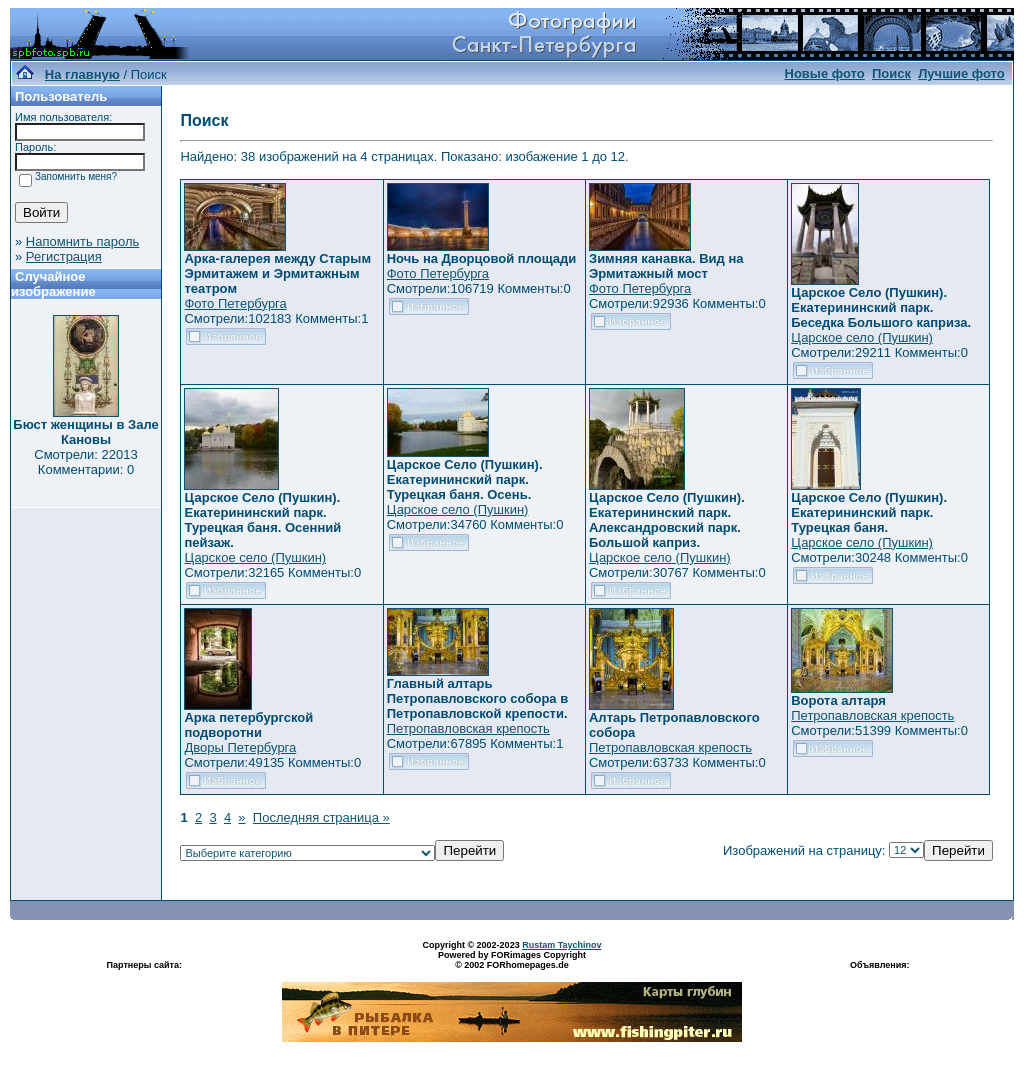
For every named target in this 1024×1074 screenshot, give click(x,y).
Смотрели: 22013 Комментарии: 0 (85, 462)
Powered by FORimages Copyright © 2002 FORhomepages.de (512, 960)
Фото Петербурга (235, 303)
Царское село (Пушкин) (862, 337)
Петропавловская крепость (468, 728)
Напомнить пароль (82, 241)
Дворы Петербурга (240, 747)
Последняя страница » (321, 817)
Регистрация (64, 256)
